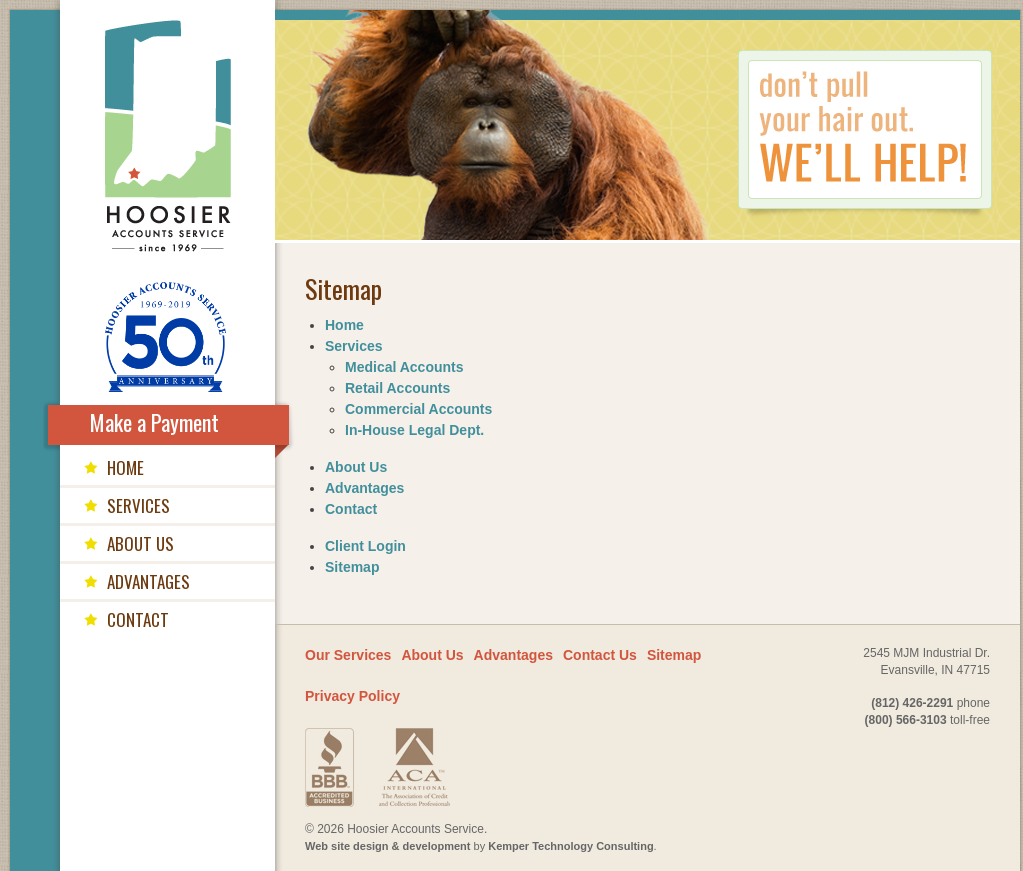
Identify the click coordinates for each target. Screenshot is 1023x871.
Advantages (364, 488)
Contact (351, 509)
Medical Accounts (404, 367)
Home (344, 325)
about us (140, 543)
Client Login (365, 546)
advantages (148, 581)
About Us (356, 467)
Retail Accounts (397, 388)
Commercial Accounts (418, 409)
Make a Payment (154, 422)
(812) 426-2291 (912, 703)
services (138, 505)
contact (138, 619)
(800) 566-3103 (906, 720)
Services (354, 346)
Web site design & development (387, 846)
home (125, 467)
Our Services (348, 655)
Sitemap (352, 567)
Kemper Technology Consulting (570, 846)
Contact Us (600, 655)
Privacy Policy (352, 696)
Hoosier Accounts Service (168, 136)
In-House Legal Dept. (414, 430)
